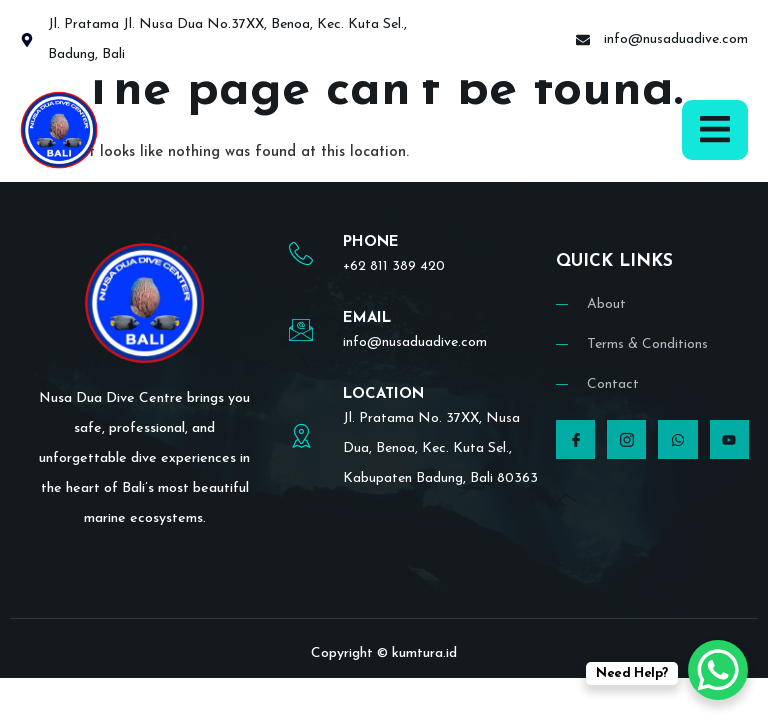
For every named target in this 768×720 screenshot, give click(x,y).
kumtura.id (424, 653)
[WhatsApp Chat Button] (718, 670)
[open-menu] (715, 129)
